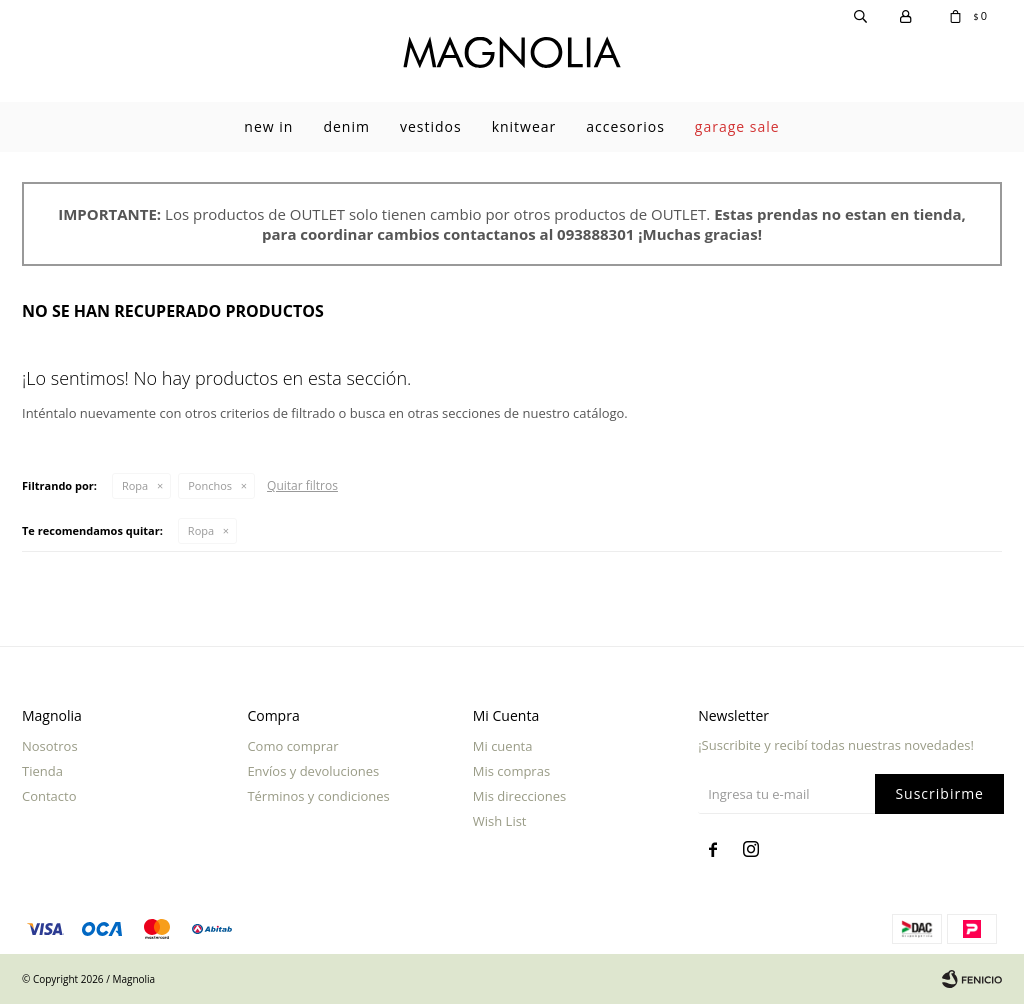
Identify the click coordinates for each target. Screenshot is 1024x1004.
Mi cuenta (503, 746)
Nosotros (50, 746)
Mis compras (511, 771)
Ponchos (210, 485)
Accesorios (625, 126)
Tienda (42, 771)
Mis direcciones (519, 796)
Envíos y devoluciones (313, 771)
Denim (346, 126)
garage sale (737, 126)
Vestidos (431, 126)
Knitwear (524, 126)
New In (268, 126)
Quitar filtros (302, 485)
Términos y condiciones (318, 796)
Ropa (135, 485)
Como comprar (292, 746)
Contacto (49, 796)
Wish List (500, 821)
